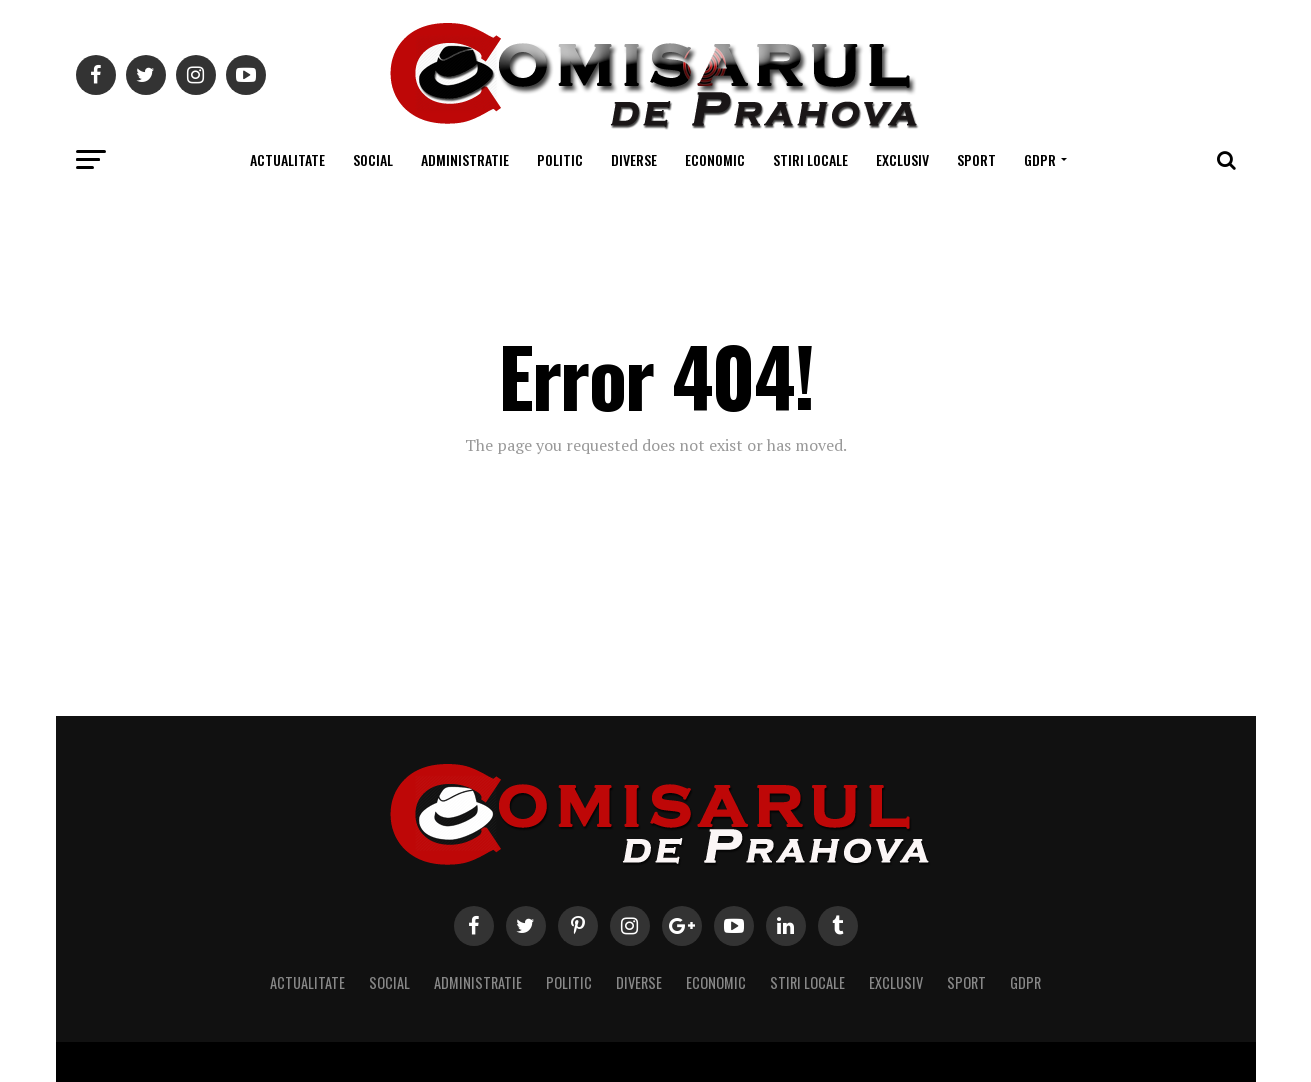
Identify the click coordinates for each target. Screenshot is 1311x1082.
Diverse (634, 159)
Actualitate (287, 159)
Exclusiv (902, 159)
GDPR (1040, 159)
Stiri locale (810, 159)
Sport (976, 159)
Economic (715, 159)
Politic (560, 159)
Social (373, 159)
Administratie (465, 159)
